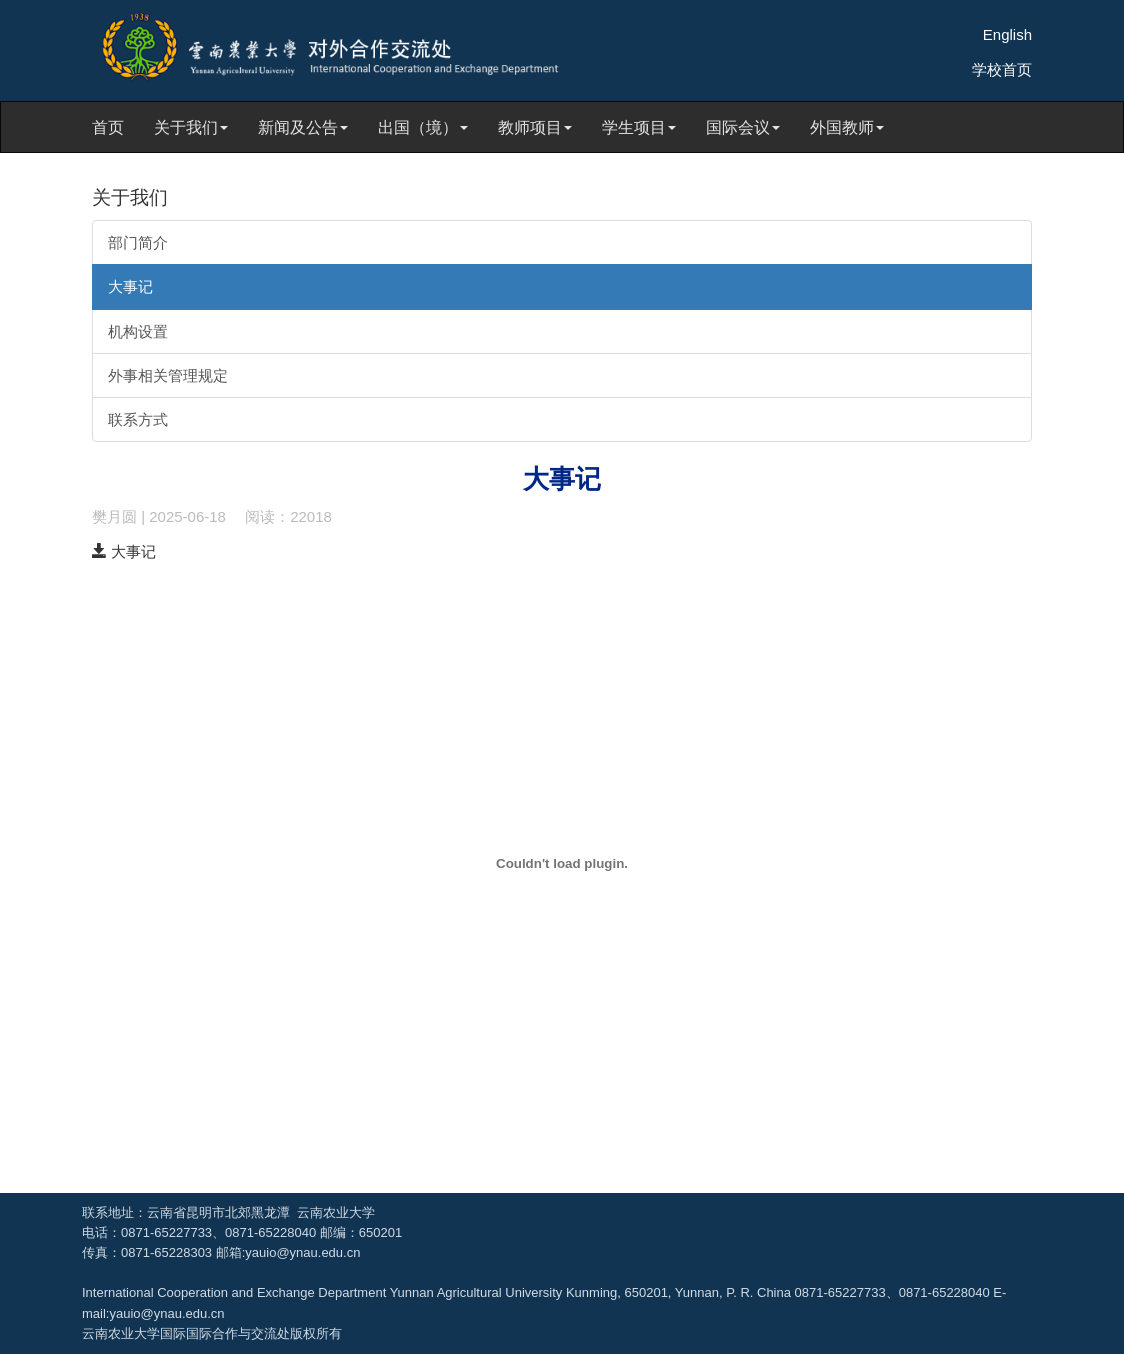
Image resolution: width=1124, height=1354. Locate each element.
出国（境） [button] (423, 127)
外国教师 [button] (847, 127)
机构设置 (138, 331)
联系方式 (138, 419)
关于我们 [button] (191, 127)
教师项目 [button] (535, 127)
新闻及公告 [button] (303, 127)
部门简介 (138, 242)
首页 (108, 127)
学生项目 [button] (639, 127)
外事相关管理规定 (168, 375)
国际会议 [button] (743, 127)
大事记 (130, 286)
